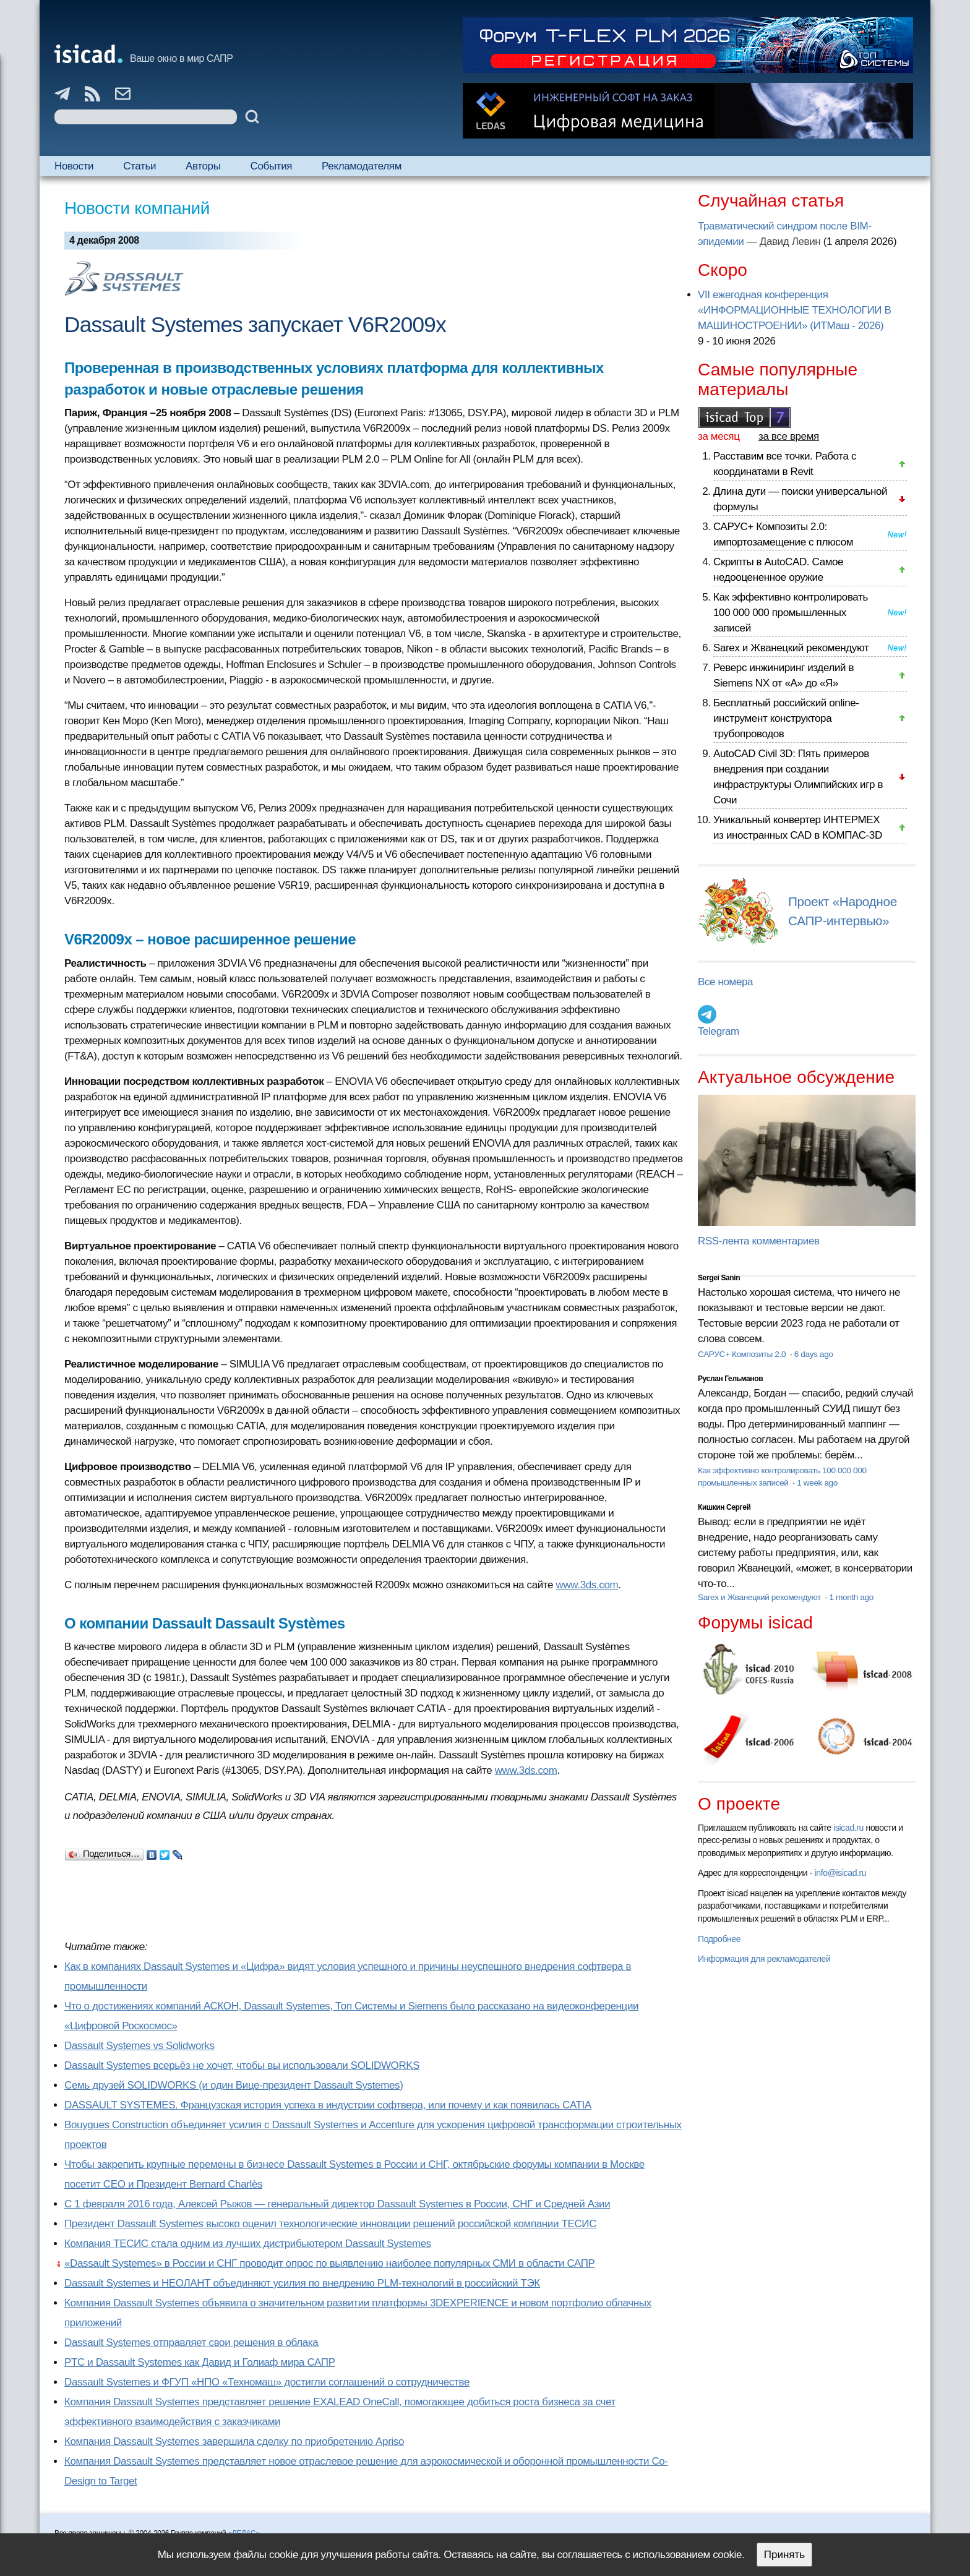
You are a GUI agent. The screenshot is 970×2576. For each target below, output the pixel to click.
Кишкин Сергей (724, 1507)
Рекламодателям (361, 166)
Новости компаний (137, 208)
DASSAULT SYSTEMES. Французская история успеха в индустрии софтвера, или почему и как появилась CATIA (327, 2105)
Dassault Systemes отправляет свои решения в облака (191, 2342)
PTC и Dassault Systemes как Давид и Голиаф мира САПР (199, 2362)
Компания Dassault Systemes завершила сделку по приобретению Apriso (234, 2441)
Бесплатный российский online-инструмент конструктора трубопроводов (786, 718)
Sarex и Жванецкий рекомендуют (791, 648)
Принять (784, 2555)
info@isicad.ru (841, 1873)
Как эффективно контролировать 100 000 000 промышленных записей (790, 612)
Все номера (725, 982)
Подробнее (719, 1939)
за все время (788, 436)
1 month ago (851, 1597)
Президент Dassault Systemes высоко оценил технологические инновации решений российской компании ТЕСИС (330, 2224)
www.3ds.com (587, 1585)
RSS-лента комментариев (759, 1241)
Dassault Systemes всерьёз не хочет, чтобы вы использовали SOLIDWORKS (241, 2065)
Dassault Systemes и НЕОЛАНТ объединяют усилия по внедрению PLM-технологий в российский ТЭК (302, 2283)
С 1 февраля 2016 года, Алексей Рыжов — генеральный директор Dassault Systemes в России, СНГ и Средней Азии (337, 2204)
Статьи (139, 166)
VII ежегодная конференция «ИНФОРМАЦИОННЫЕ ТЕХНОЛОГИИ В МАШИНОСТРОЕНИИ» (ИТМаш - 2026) (794, 310)
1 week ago (817, 1482)
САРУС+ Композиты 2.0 (743, 1354)
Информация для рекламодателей (764, 1959)
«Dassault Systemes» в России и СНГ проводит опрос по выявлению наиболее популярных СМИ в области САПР (329, 2263)
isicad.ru (848, 1828)
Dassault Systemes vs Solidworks (139, 2046)
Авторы (203, 166)
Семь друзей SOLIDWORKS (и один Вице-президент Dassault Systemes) (233, 2085)
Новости (73, 166)
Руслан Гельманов (730, 1378)
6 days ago (813, 1354)
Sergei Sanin (719, 1277)
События (272, 166)
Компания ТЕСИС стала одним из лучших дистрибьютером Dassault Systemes (247, 2243)
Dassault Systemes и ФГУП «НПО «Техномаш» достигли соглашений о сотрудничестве (267, 2382)
